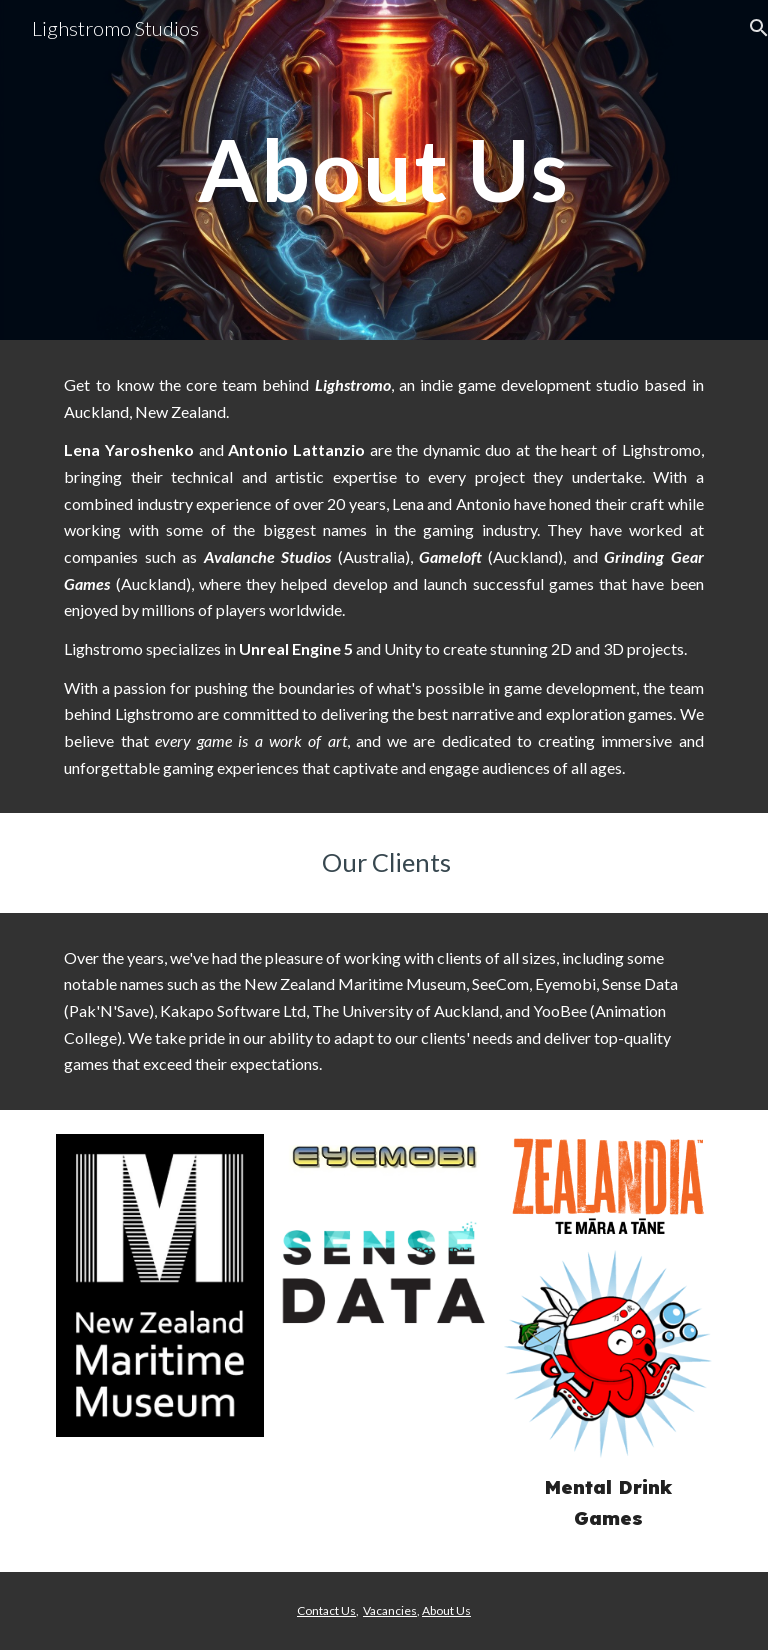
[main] (383, 169)
